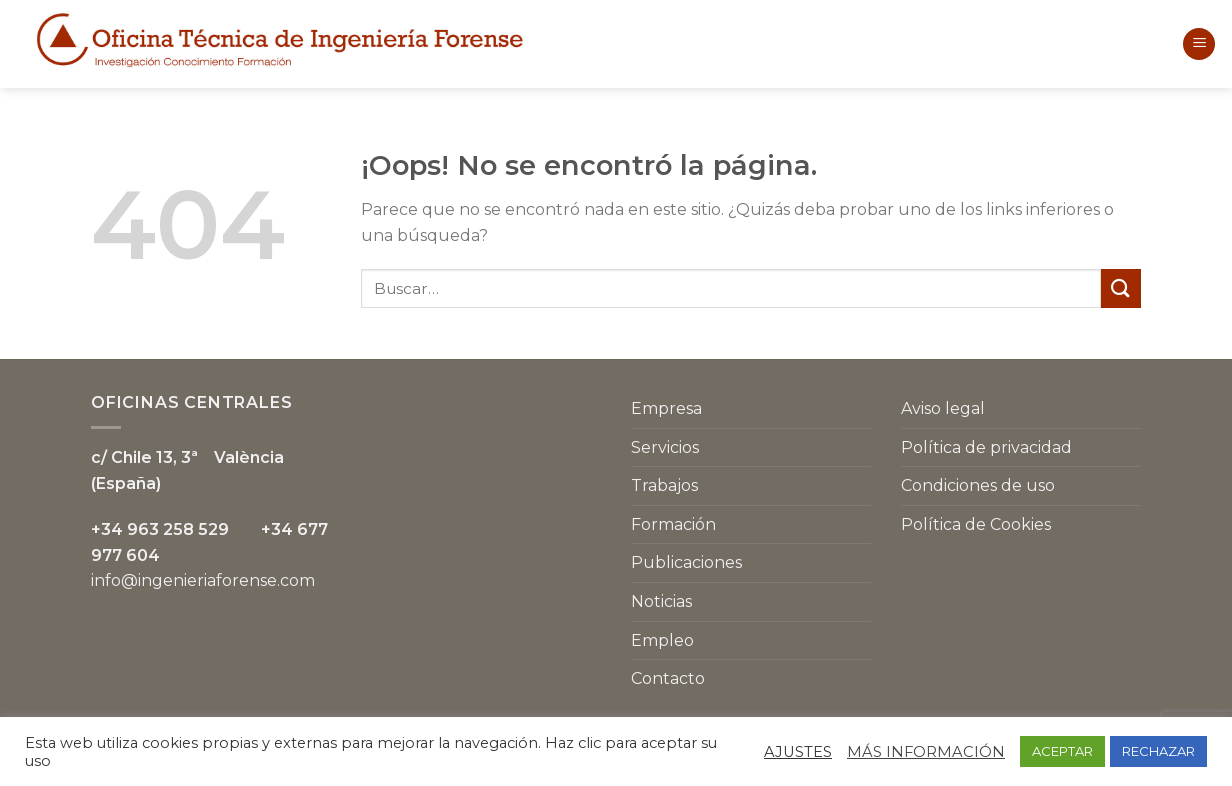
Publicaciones (686, 562)
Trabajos (664, 485)
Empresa (666, 408)
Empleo (662, 640)
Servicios (665, 447)
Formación (673, 524)
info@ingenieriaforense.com (203, 580)
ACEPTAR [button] (1062, 751)
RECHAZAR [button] (1158, 751)
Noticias (661, 601)
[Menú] (1199, 44)
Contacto (668, 678)
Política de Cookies (976, 524)
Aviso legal (943, 408)
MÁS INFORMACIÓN (926, 752)
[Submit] (1121, 288)
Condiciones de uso (978, 485)
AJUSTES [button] (798, 752)
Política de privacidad (986, 447)
